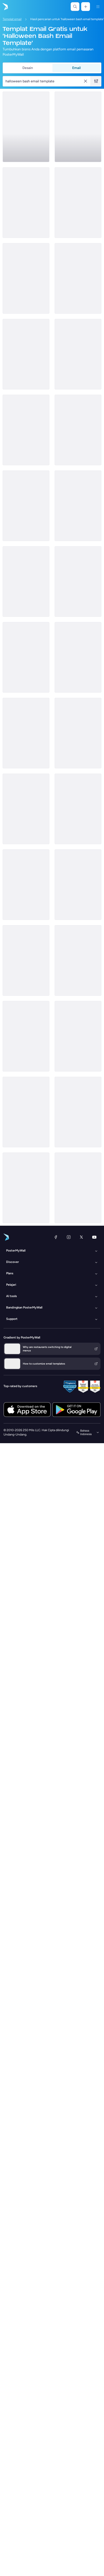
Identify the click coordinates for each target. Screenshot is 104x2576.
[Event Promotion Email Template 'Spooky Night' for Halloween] (26, 960)
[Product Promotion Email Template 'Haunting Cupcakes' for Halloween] (78, 354)
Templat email (12, 19)
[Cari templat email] (44, 81)
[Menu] (98, 6)
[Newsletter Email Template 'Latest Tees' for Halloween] (26, 884)
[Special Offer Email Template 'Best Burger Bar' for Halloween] (78, 278)
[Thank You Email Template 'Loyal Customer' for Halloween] (26, 1036)
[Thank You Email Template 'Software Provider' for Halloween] (78, 430)
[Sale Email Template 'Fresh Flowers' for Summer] (78, 505)
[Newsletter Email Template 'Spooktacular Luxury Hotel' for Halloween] (78, 581)
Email (76, 68)
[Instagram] (68, 1237)
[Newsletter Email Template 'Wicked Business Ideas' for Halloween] (26, 581)
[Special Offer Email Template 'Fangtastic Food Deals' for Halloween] (78, 1188)
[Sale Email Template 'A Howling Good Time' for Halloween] (26, 657)
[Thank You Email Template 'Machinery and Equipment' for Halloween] (26, 278)
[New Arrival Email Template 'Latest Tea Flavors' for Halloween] (78, 657)
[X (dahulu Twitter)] (81, 1237)
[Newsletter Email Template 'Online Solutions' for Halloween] (26, 733)
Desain (27, 68)
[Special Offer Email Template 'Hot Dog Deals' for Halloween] (78, 1112)
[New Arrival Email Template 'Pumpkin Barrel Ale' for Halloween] (26, 1188)
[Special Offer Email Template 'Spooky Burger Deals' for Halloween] (78, 960)
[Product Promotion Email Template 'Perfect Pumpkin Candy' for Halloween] (26, 430)
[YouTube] (94, 1237)
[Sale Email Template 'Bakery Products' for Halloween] (26, 354)
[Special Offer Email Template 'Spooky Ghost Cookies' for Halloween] (78, 1036)
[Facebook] (55, 1237)
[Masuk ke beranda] (5, 6)
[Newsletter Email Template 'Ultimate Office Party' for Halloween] (26, 505)
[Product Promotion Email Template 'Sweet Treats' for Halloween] (26, 1112)
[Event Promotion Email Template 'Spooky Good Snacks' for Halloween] (78, 202)
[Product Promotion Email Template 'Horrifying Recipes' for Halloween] (78, 809)
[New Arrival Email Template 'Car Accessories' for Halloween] (78, 733)
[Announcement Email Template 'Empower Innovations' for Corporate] (78, 127)
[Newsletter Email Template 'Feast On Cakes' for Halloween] (26, 809)
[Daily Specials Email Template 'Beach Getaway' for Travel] (78, 884)
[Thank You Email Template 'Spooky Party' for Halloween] (26, 202)
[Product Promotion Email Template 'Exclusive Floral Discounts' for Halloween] (26, 127)
